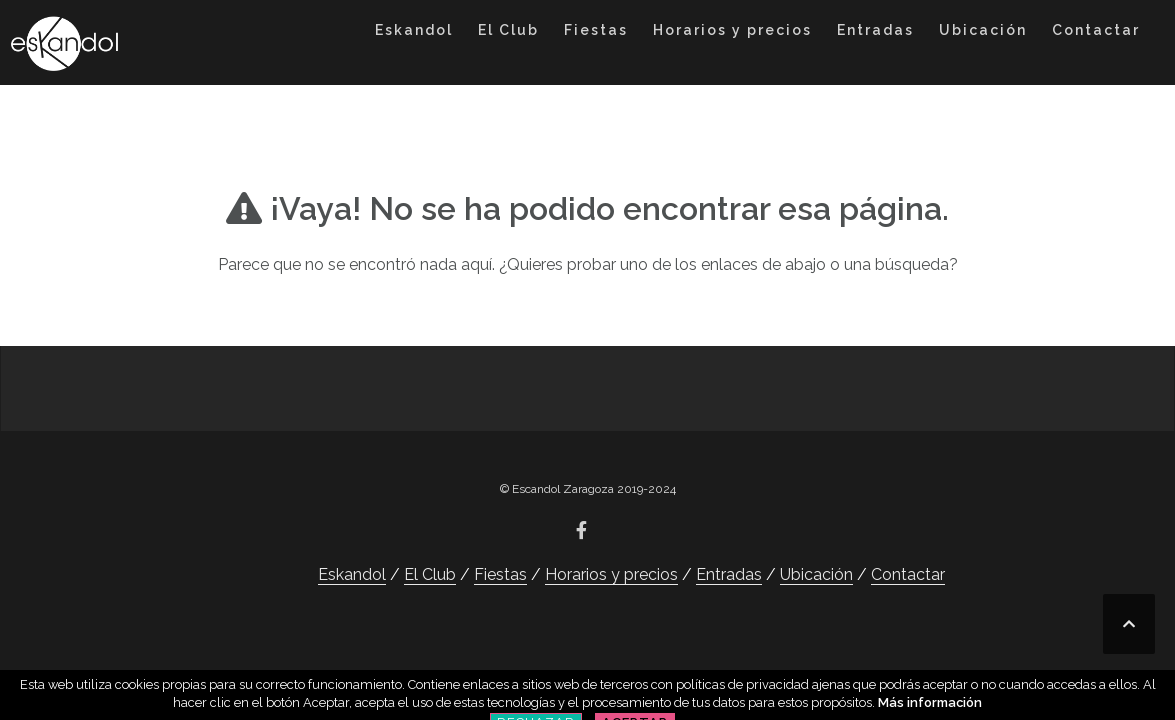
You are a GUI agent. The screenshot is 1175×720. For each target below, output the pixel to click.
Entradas (875, 30)
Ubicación (983, 30)
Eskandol (414, 30)
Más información (930, 702)
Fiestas (596, 30)
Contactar (1096, 30)
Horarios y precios (732, 30)
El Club (508, 30)
